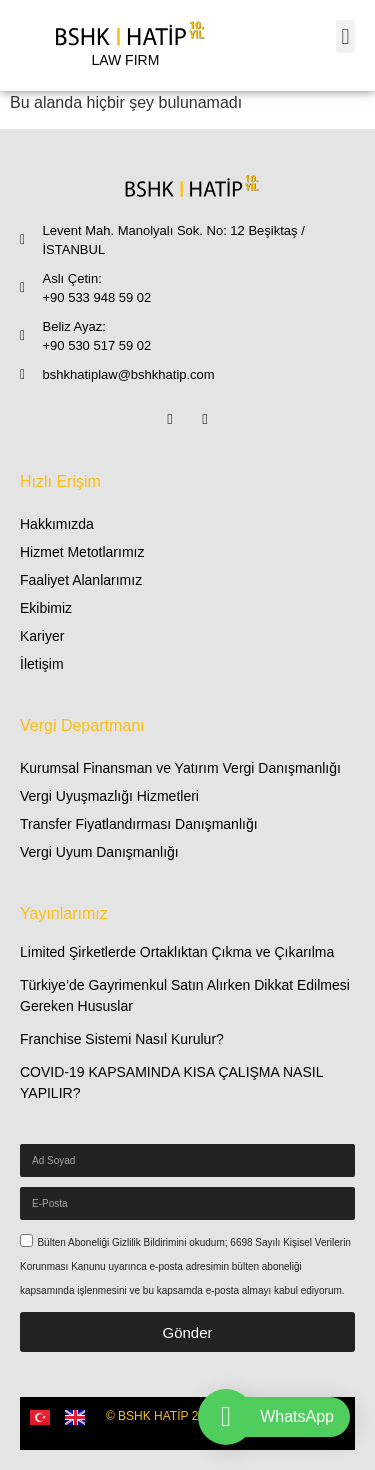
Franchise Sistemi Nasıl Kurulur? (122, 1039)
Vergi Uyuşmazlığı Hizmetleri (109, 796)
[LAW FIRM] (125, 45)
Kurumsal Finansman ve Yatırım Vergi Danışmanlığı (180, 768)
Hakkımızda (57, 524)
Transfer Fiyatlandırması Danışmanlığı (139, 824)
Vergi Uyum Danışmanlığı (99, 852)
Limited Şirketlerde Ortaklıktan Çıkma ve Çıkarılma (177, 952)
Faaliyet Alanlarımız (81, 580)
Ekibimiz (46, 608)
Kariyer (42, 636)
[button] (345, 36)
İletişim (42, 664)
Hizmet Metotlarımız (82, 552)
